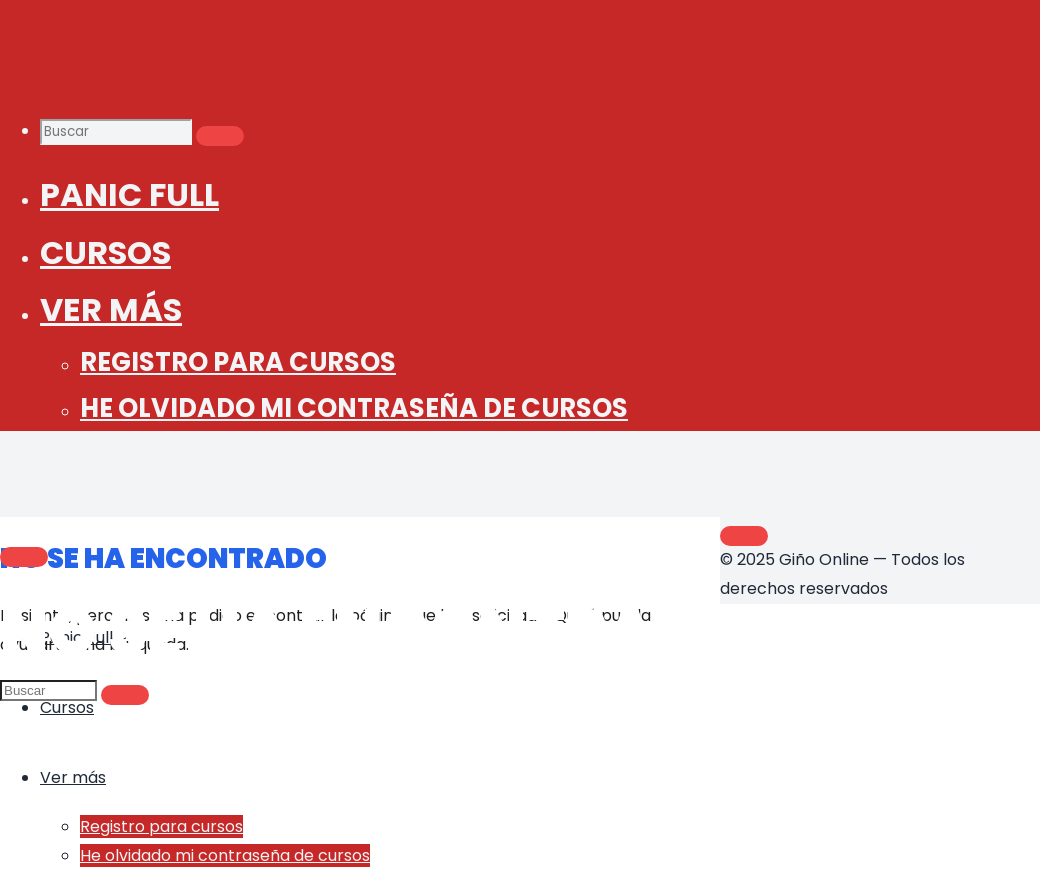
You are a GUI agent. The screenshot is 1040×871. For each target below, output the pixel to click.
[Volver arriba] (744, 536)
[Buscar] (220, 136)
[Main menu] (24, 557)
